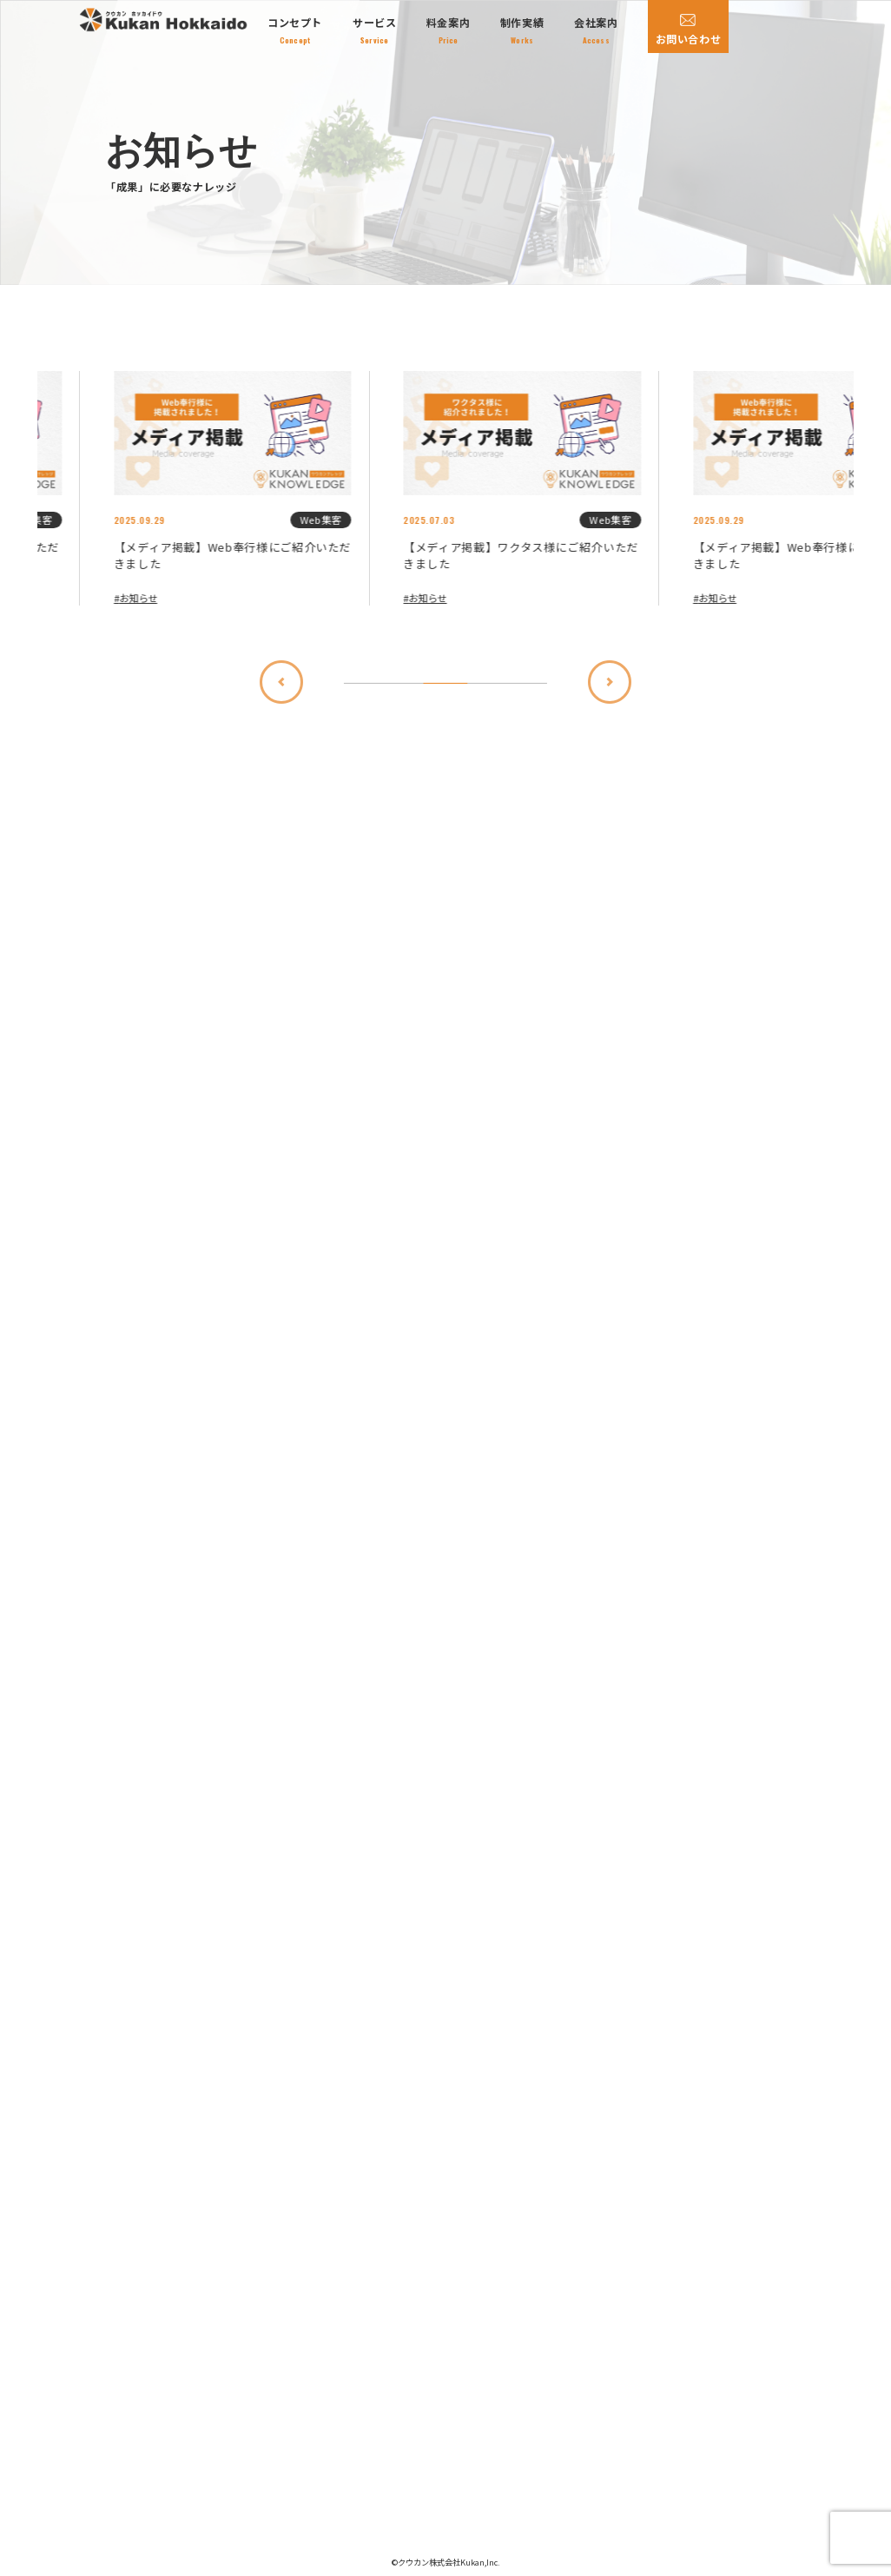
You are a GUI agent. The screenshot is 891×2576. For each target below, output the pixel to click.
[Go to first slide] (414, 719)
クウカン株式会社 (429, 2562)
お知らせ (62, 598)
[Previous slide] (476, 719)
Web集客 (245, 519)
